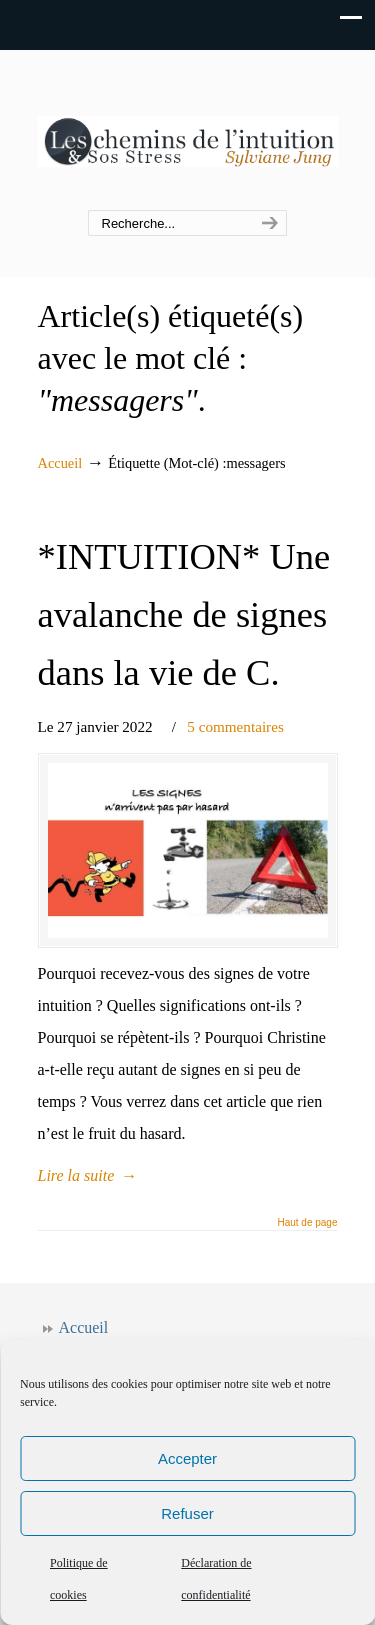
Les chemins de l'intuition (188, 131)
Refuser (187, 1513)
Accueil (60, 463)
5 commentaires (235, 726)
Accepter (187, 1458)
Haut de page (307, 1223)
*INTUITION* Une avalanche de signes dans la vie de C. (184, 615)
